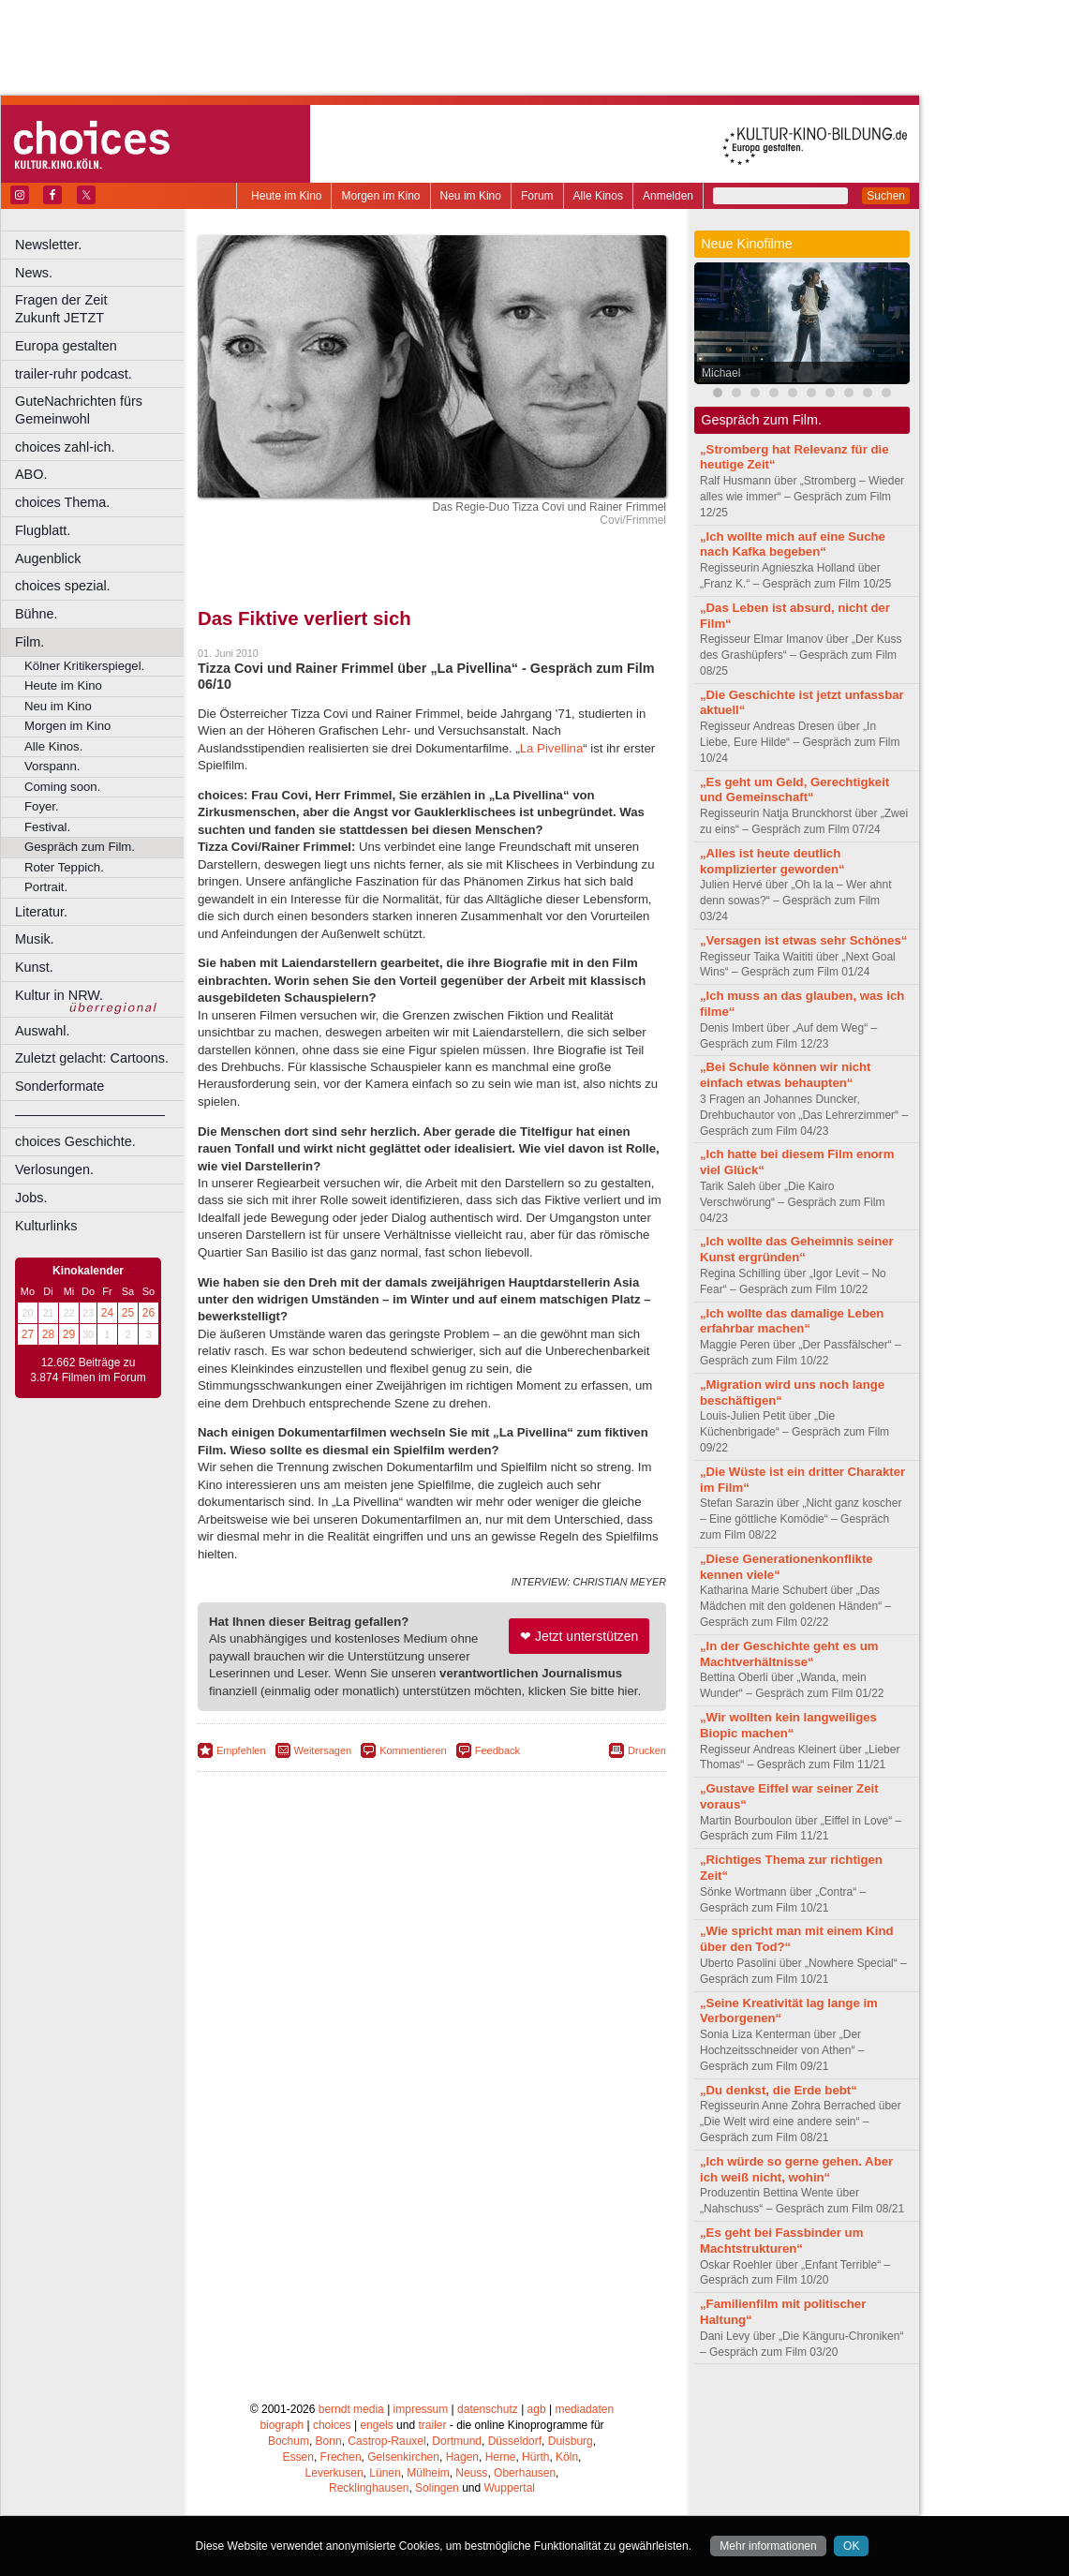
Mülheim (428, 2472)
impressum (421, 2409)
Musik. (34, 938)
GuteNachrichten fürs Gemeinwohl (78, 410)
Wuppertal (509, 2487)
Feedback (497, 1750)
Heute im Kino (286, 195)
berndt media (351, 2409)
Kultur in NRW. (59, 995)
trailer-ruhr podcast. (73, 373)
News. (33, 272)
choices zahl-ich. (64, 446)
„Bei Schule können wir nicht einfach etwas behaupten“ (785, 1075)
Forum (537, 195)
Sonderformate (59, 1086)
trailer (432, 2425)
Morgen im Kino (380, 195)
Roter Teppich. (64, 867)
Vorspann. (52, 766)
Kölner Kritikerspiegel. (84, 666)
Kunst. (34, 967)
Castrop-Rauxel (386, 2441)
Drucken (647, 1750)
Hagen (462, 2457)
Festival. (47, 827)
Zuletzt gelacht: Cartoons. (92, 1057)
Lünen (384, 2472)
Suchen (886, 195)
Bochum (288, 2441)
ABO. (31, 474)
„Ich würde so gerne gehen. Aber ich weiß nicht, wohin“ (796, 2169)
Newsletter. (48, 244)
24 (107, 1312)
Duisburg (570, 2441)
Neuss (471, 2472)
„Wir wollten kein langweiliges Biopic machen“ (788, 1725)
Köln (567, 2457)
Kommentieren (413, 1750)
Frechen (341, 2457)
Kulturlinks (46, 1225)
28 (48, 1334)
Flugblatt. (42, 530)
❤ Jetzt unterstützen (579, 1636)
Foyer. (41, 806)
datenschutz (487, 2409)
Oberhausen (525, 2472)
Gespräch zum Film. (79, 847)
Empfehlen (241, 1750)
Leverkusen (334, 2472)
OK (851, 2546)
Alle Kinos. (53, 746)
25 (128, 1312)
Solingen (437, 2487)
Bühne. (36, 613)
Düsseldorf (515, 2441)
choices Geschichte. (75, 1141)
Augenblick (48, 558)
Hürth (535, 2457)
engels (376, 2425)
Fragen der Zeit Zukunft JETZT (101, 308)
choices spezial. (63, 585)
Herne (500, 2457)
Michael (721, 373)
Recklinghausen (368, 2487)
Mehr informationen (768, 2546)
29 (69, 1334)
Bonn (329, 2441)
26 (148, 1312)
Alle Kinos (598, 195)
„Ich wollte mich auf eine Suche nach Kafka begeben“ (792, 544)
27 (28, 1334)
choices (332, 2425)
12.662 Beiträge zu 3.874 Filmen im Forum (87, 1370)
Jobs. (31, 1197)
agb (536, 2409)
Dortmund (457, 2441)
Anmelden (668, 195)
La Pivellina (551, 748)
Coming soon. (62, 787)
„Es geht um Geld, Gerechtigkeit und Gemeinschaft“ (794, 790)
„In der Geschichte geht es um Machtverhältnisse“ (789, 1654)
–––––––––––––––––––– (90, 1114)
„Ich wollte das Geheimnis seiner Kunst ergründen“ (797, 1249)
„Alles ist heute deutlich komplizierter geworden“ (772, 861)
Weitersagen (323, 1750)
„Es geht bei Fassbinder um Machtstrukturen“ (781, 2241)
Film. (29, 641)
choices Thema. (62, 502)
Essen (298, 2457)
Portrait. (45, 887)
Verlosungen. (54, 1169)
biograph (282, 2425)
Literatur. (41, 911)
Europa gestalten (66, 345)
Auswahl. (42, 1030)
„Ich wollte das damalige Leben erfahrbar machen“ (791, 1321)
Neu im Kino (470, 195)
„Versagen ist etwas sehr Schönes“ (803, 940)
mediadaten (584, 2409)
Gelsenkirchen (403, 2457)
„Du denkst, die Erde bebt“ (778, 2090)
